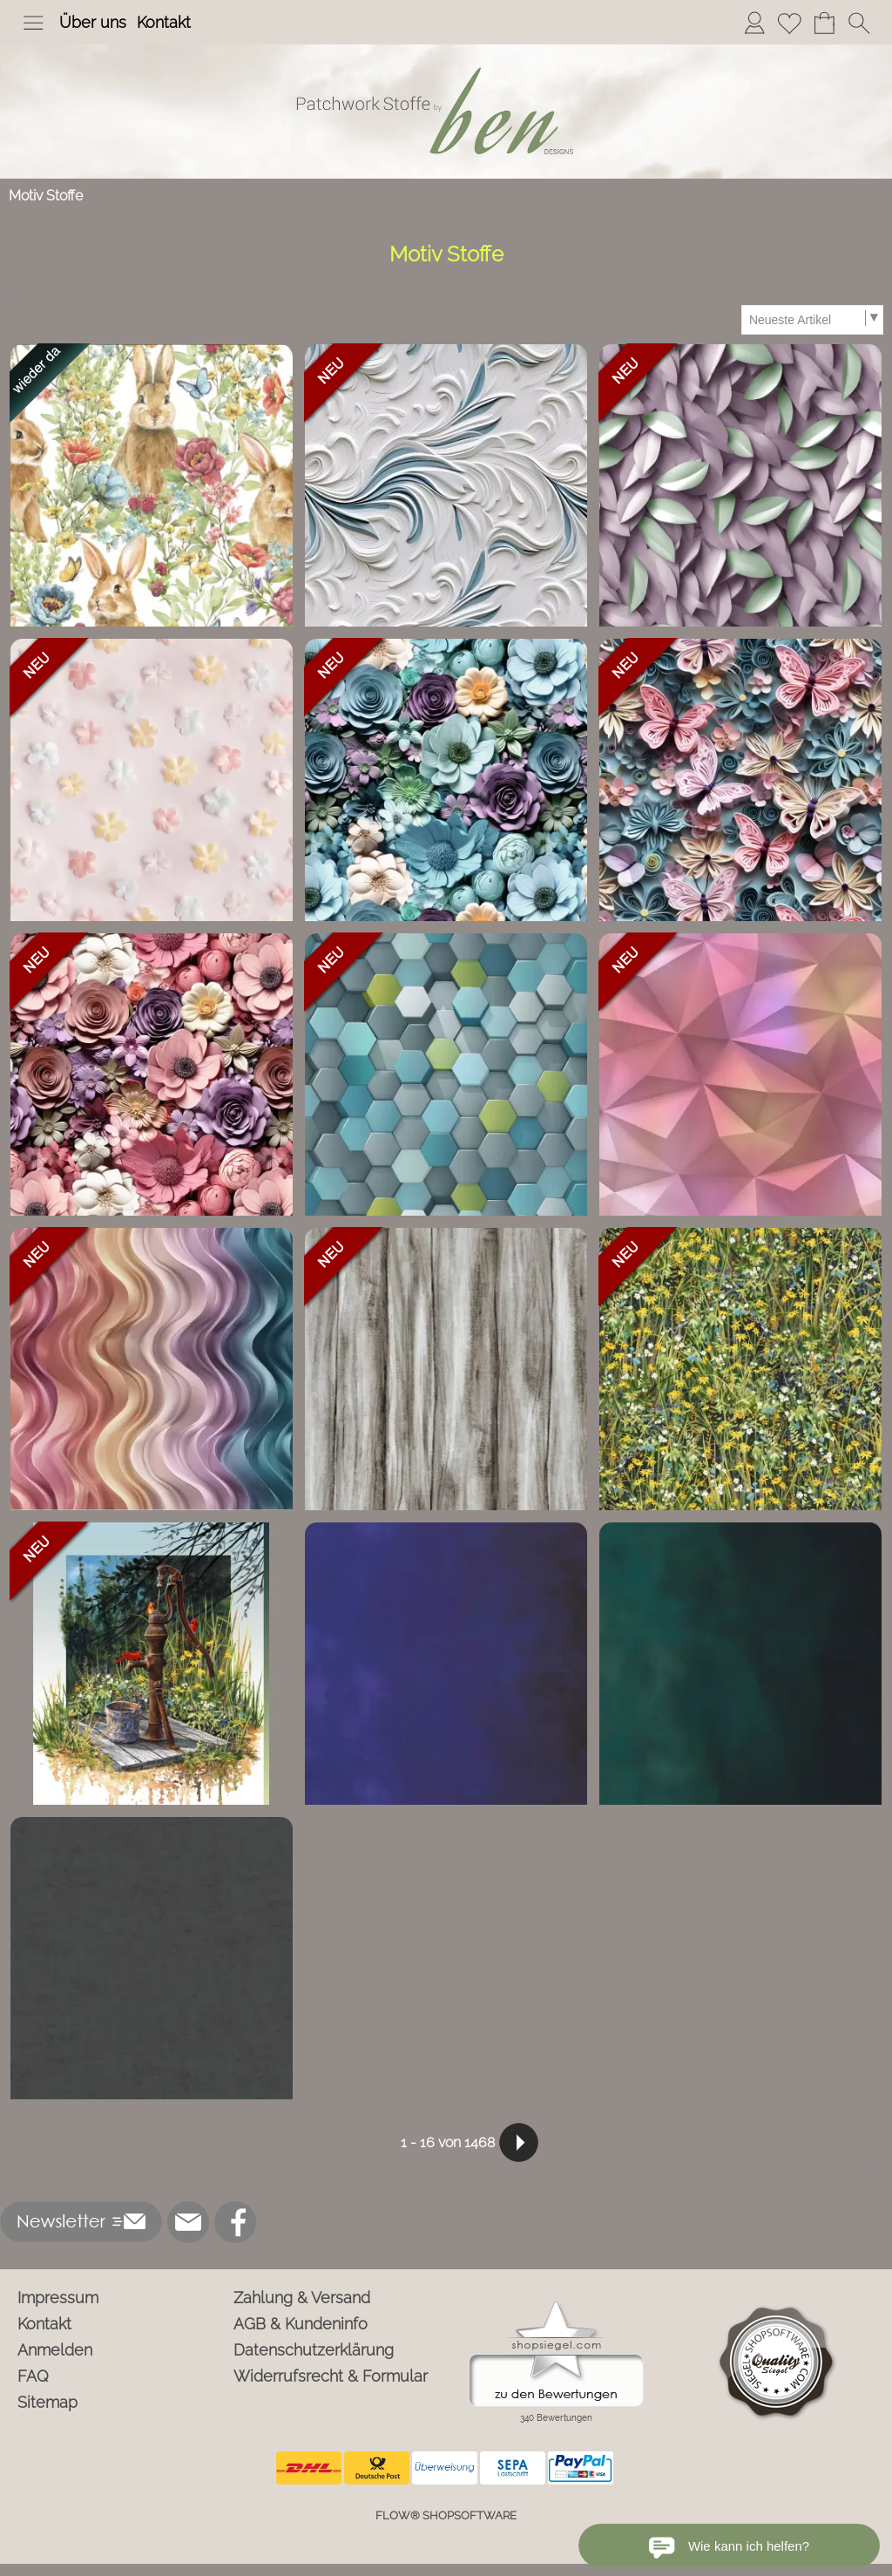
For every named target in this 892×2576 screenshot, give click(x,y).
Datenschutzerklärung (313, 2350)
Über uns (92, 22)
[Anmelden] (754, 23)
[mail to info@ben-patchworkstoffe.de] (188, 2222)
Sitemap (47, 2402)
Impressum (57, 2297)
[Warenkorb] (824, 23)
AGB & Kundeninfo (300, 2324)
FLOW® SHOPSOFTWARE (446, 2515)
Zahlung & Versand (301, 2297)
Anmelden (54, 2350)
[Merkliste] (789, 23)
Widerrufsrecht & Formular (330, 2376)
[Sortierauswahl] (812, 320)
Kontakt (164, 22)
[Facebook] (235, 2222)
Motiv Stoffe (46, 195)
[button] (33, 23)
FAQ (33, 2376)
